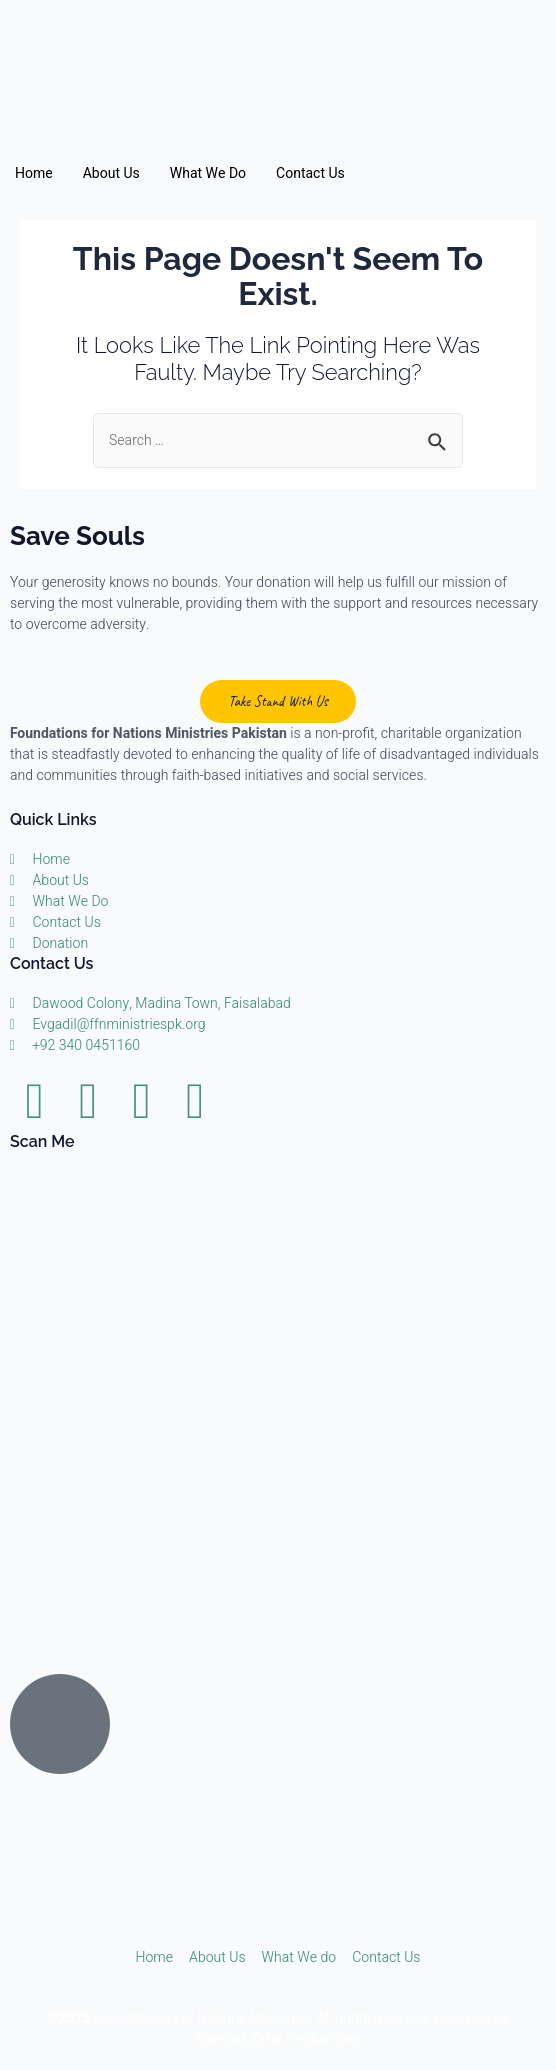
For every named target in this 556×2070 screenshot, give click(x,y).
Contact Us (310, 173)
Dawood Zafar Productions (278, 2039)
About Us (111, 173)
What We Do (208, 173)
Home (34, 173)
